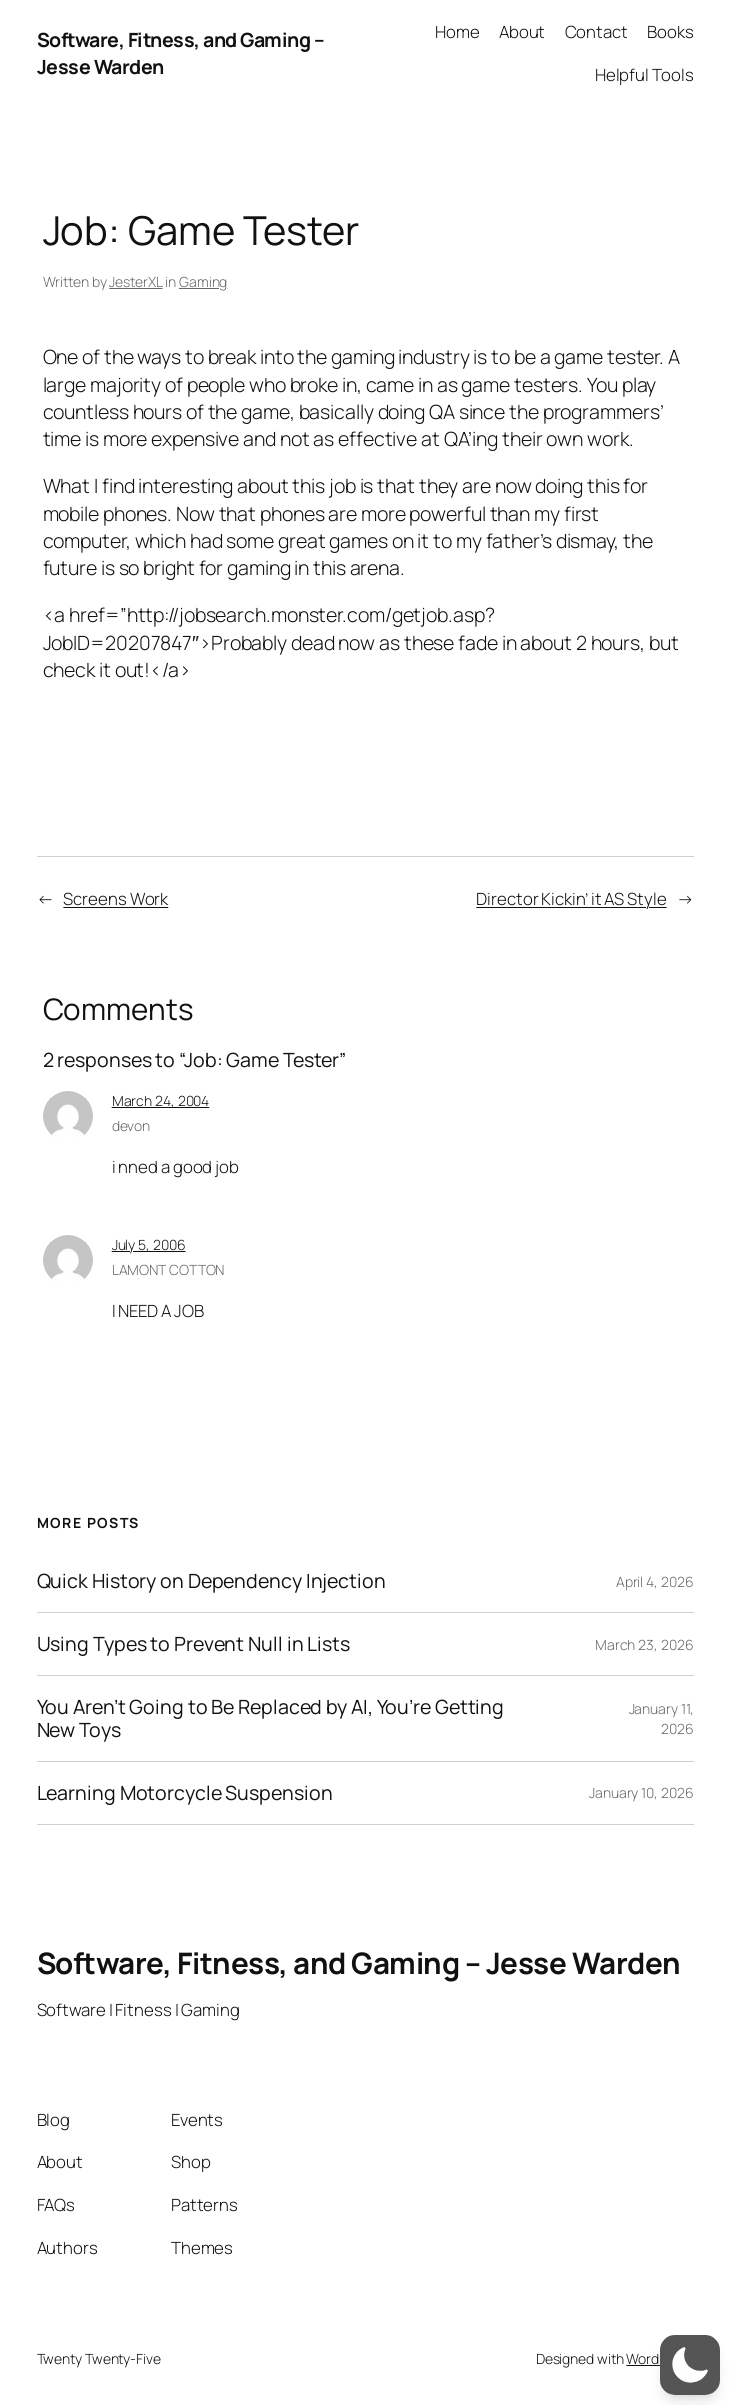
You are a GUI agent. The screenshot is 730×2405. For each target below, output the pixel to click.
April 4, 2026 (655, 1581)
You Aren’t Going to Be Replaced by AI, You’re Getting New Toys (271, 1718)
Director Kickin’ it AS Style (571, 898)
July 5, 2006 (149, 1244)
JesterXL (135, 281)
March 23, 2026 (644, 1644)
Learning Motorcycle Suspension (185, 1793)
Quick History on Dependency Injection (211, 1581)
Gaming (203, 281)
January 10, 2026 (641, 1792)
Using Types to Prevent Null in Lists (193, 1644)
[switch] (690, 2365)
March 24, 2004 (161, 1100)
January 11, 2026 (661, 1718)
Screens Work (115, 898)
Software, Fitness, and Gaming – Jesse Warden (359, 1962)
